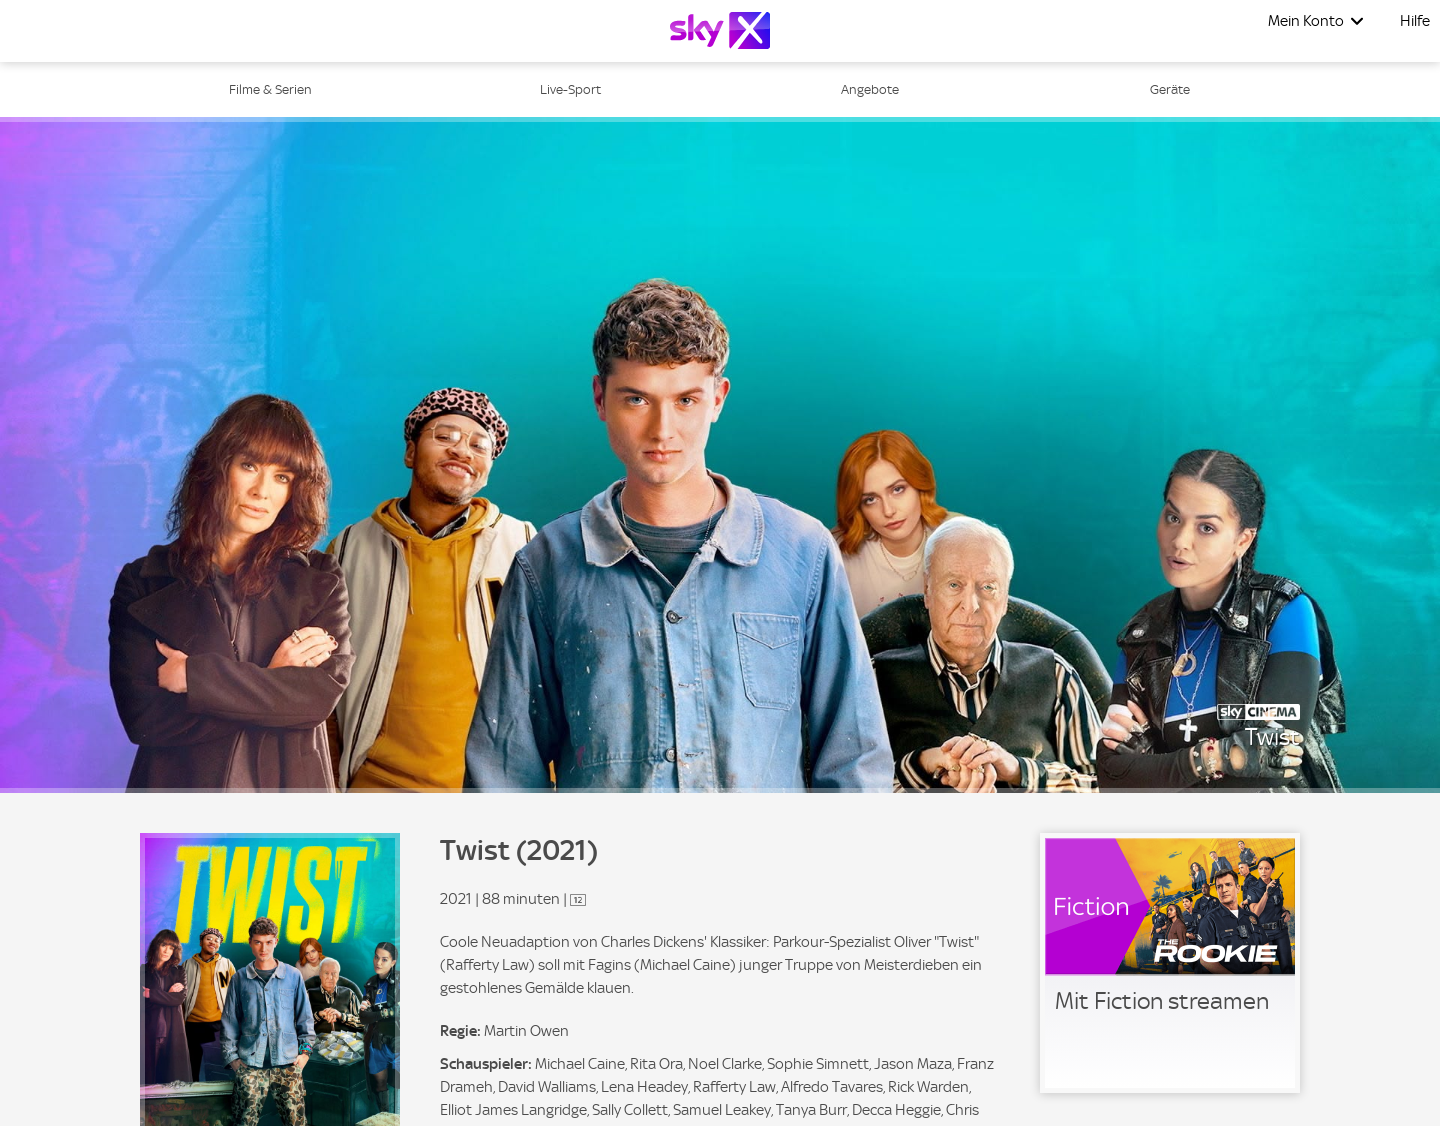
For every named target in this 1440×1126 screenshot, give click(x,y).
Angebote (870, 89)
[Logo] (720, 30)
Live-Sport (570, 89)
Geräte (1170, 89)
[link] (1170, 963)
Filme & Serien (270, 89)
